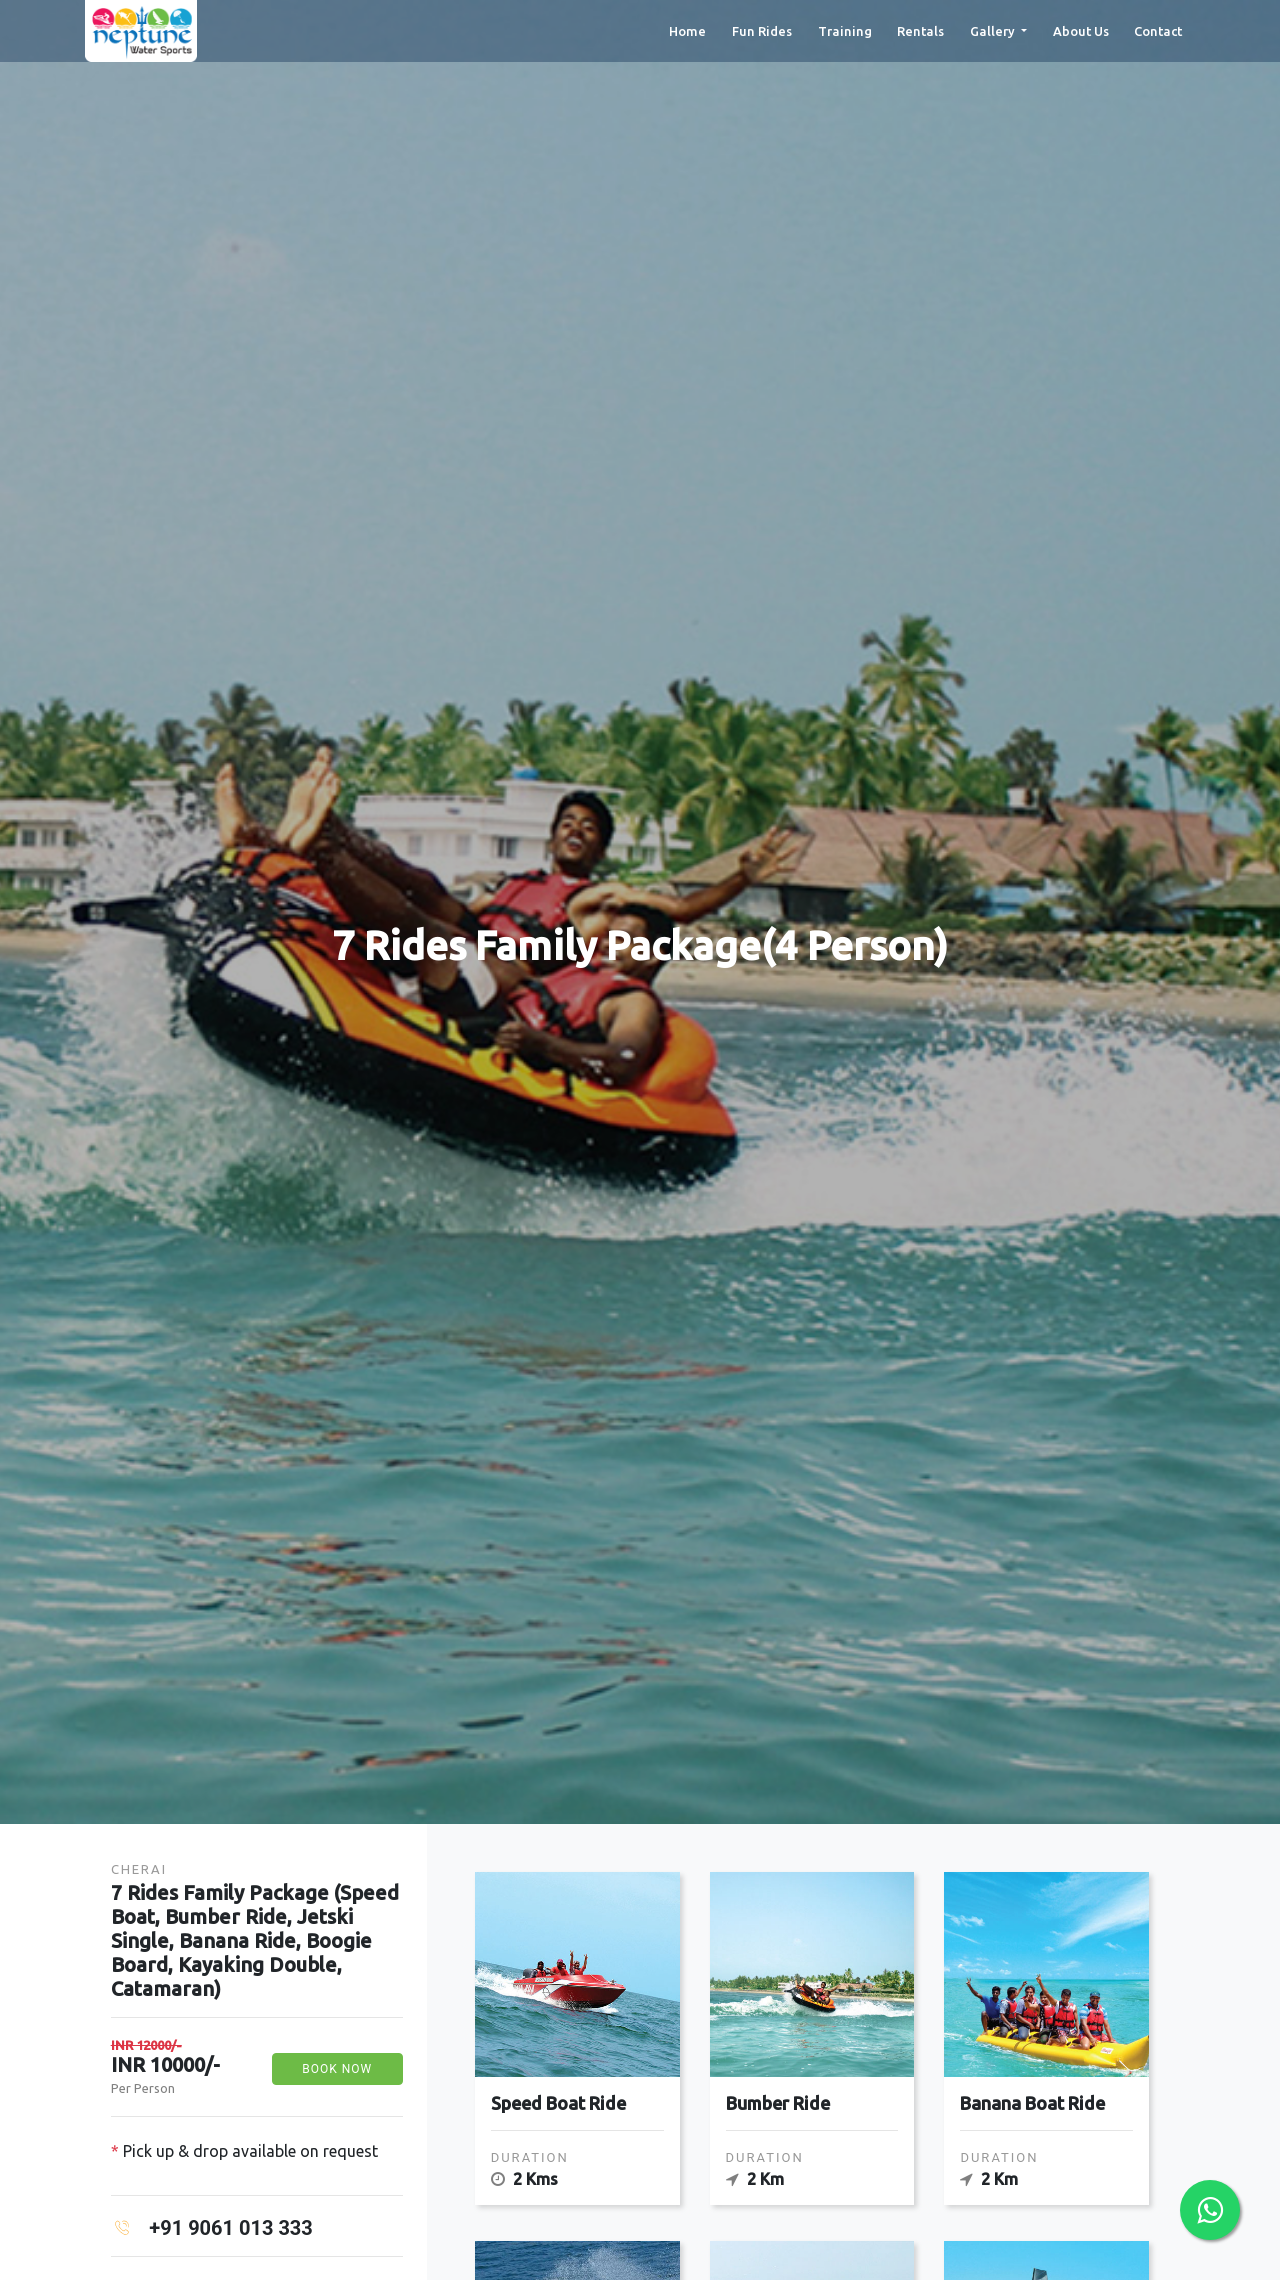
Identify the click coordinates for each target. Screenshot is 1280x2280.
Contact (1158, 47)
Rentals (920, 47)
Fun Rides (762, 47)
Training (845, 47)
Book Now (337, 2069)
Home (687, 47)
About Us (1081, 47)
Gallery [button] (994, 47)
